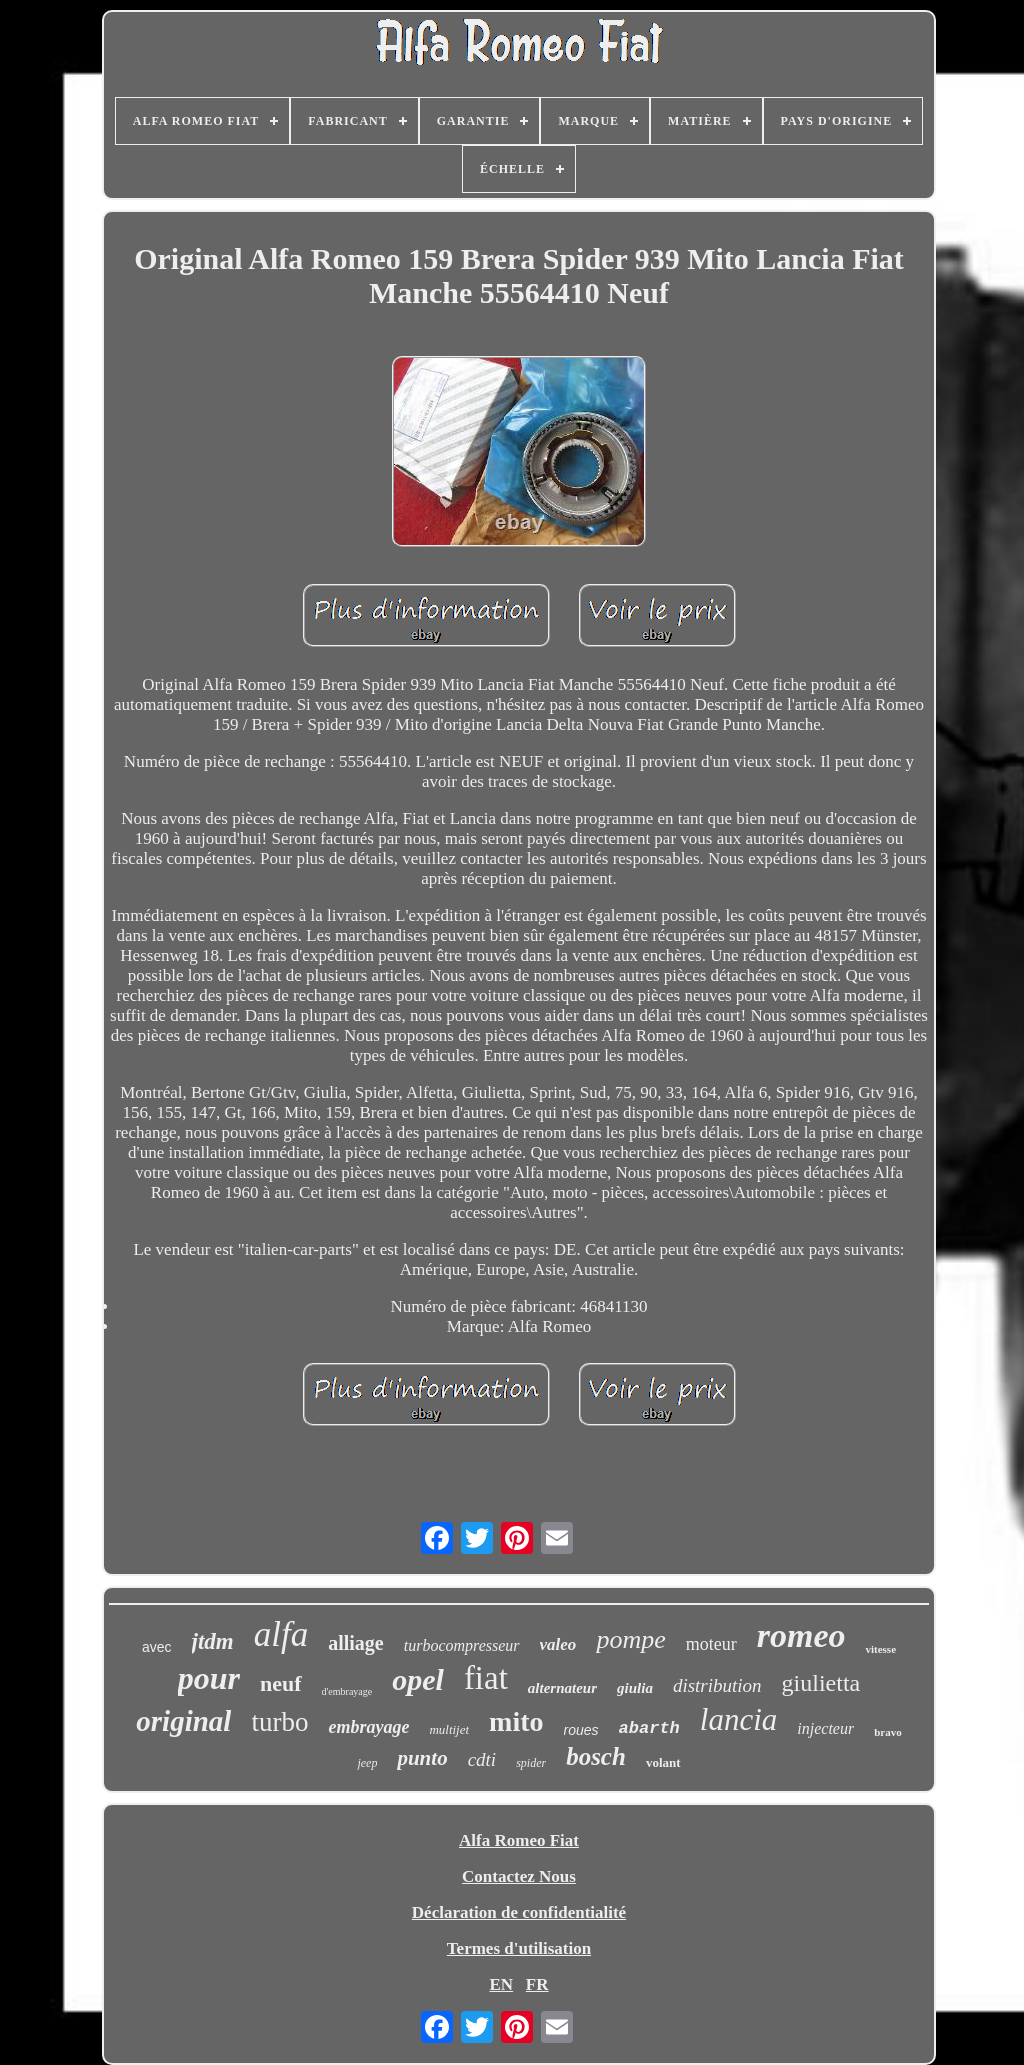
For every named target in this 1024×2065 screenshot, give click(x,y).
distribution (717, 1685)
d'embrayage (347, 1691)
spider (531, 1763)
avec (157, 1647)
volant (663, 1762)
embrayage (368, 1727)
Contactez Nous (519, 1876)
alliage (356, 1643)
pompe (630, 1639)
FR (537, 1984)
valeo (558, 1644)
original (183, 1721)
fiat (486, 1678)
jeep (367, 1763)
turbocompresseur (462, 1645)
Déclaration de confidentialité (519, 1912)
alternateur (562, 1688)
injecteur (825, 1728)
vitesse (880, 1649)
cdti (482, 1759)
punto (422, 1758)
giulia (635, 1688)
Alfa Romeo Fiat (519, 1840)
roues (581, 1730)
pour (209, 1678)
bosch (596, 1756)
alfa (281, 1634)
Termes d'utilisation (519, 1948)
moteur (711, 1644)
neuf (281, 1683)
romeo (801, 1635)
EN (501, 1984)
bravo (888, 1732)
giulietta (821, 1683)
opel (418, 1679)
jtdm (213, 1641)
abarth (649, 1728)
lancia (739, 1719)
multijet (449, 1729)
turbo (279, 1722)
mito (516, 1721)
